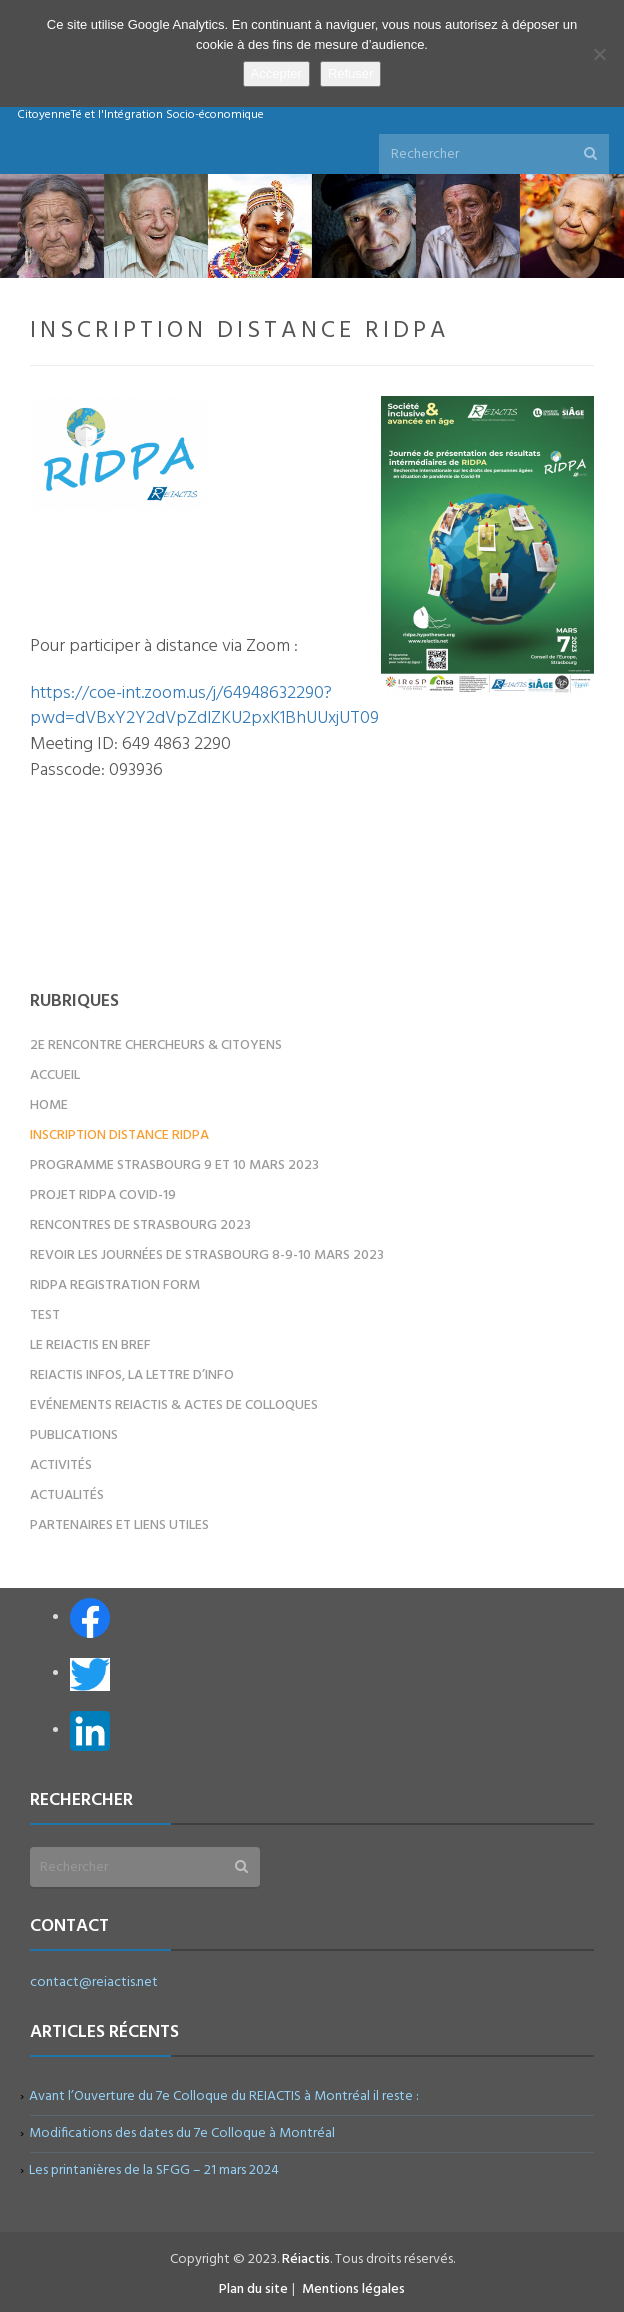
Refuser (351, 73)
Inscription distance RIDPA (119, 1135)
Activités (61, 1465)
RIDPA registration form (115, 1285)
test (45, 1315)
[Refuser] (599, 54)
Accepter (276, 73)
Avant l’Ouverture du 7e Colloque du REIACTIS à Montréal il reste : (224, 2096)
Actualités (67, 1495)
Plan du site (253, 2289)
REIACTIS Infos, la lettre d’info (132, 1375)
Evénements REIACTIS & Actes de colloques (174, 1405)
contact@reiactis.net (94, 1982)
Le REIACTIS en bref (90, 1345)
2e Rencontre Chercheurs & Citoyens (156, 1045)
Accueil (55, 1075)
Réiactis (306, 2259)
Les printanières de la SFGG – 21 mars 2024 (154, 2170)
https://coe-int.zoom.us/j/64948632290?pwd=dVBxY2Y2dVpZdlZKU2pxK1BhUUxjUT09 (204, 706)
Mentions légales (353, 2289)
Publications (74, 1435)
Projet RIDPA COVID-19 (103, 1195)
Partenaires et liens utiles (119, 1525)
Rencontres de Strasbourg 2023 (140, 1225)
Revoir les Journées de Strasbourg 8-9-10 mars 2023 (207, 1255)
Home (49, 1105)
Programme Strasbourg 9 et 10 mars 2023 (174, 1165)
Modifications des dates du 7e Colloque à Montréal (182, 2133)
